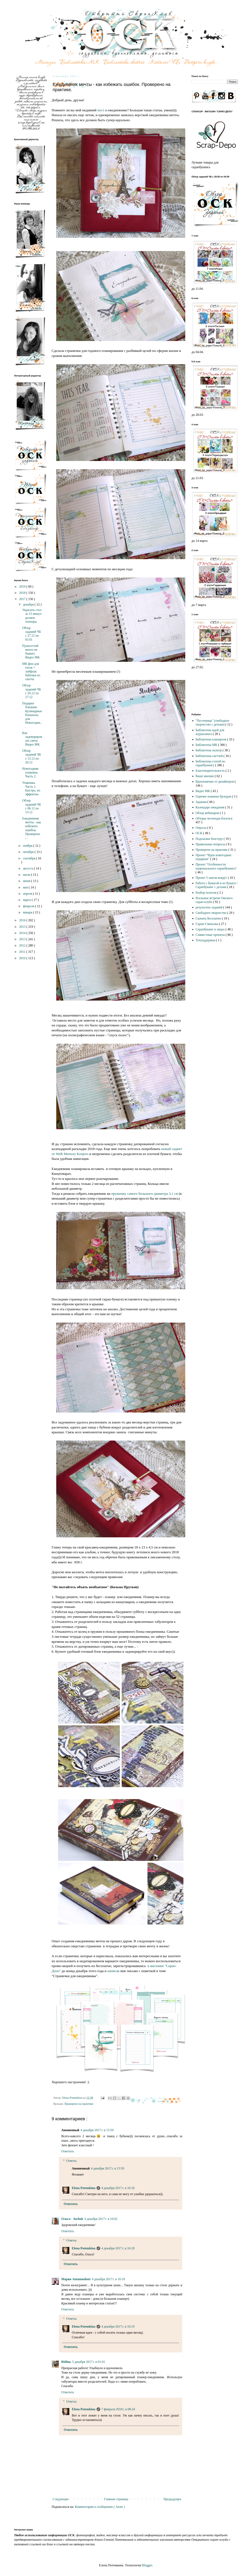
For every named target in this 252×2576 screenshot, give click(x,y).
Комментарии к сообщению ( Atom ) (100, 2506)
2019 (22, 586)
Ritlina (66, 2361)
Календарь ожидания (210, 807)
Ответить (67, 2151)
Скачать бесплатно (209, 918)
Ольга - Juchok (72, 2219)
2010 (22, 958)
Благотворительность (211, 770)
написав (113, 1971)
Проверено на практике (79, 2103)
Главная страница (116, 2499)
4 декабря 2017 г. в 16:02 (100, 2219)
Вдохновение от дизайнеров (215, 781)
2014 (22, 933)
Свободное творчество (211, 912)
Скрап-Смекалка (207, 924)
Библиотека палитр (209, 750)
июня (27, 881)
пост (101, 110)
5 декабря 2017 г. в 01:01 (88, 2361)
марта (27, 900)
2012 (22, 945)
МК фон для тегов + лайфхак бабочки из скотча (31, 671)
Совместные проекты (211, 934)
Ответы (71, 2160)
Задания (201, 802)
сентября (29, 858)
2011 (22, 951)
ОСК (199, 833)
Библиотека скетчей (210, 756)
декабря (28, 604)
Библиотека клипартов (211, 739)
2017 (22, 599)
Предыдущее (172, 2499)
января (28, 912)
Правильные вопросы (211, 844)
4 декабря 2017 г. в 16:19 (117, 2326)
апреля (28, 893)
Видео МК (203, 791)
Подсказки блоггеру (210, 838)
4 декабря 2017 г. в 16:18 (117, 2188)
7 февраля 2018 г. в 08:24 (118, 2409)
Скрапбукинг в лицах (211, 929)
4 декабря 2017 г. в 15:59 (97, 2130)
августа (28, 868)
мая (26, 887)
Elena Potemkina (83, 2188)
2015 (22, 926)
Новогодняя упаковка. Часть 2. (30, 772)
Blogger (147, 2565)
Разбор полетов (206, 892)
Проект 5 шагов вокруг (212, 877)
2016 (22, 920)
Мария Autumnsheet (76, 2279)
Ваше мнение (205, 776)
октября (28, 852)
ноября (28, 845)
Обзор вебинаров (208, 813)
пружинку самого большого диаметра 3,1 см (144, 1194)
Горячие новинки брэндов (214, 796)
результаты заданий (209, 907)
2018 (22, 592)
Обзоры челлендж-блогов (213, 818)
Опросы (201, 827)
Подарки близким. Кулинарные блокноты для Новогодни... (32, 715)
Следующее (61, 2499)
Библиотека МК (207, 744)
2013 (22, 939)
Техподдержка (206, 940)
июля (27, 874)
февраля (29, 906)
